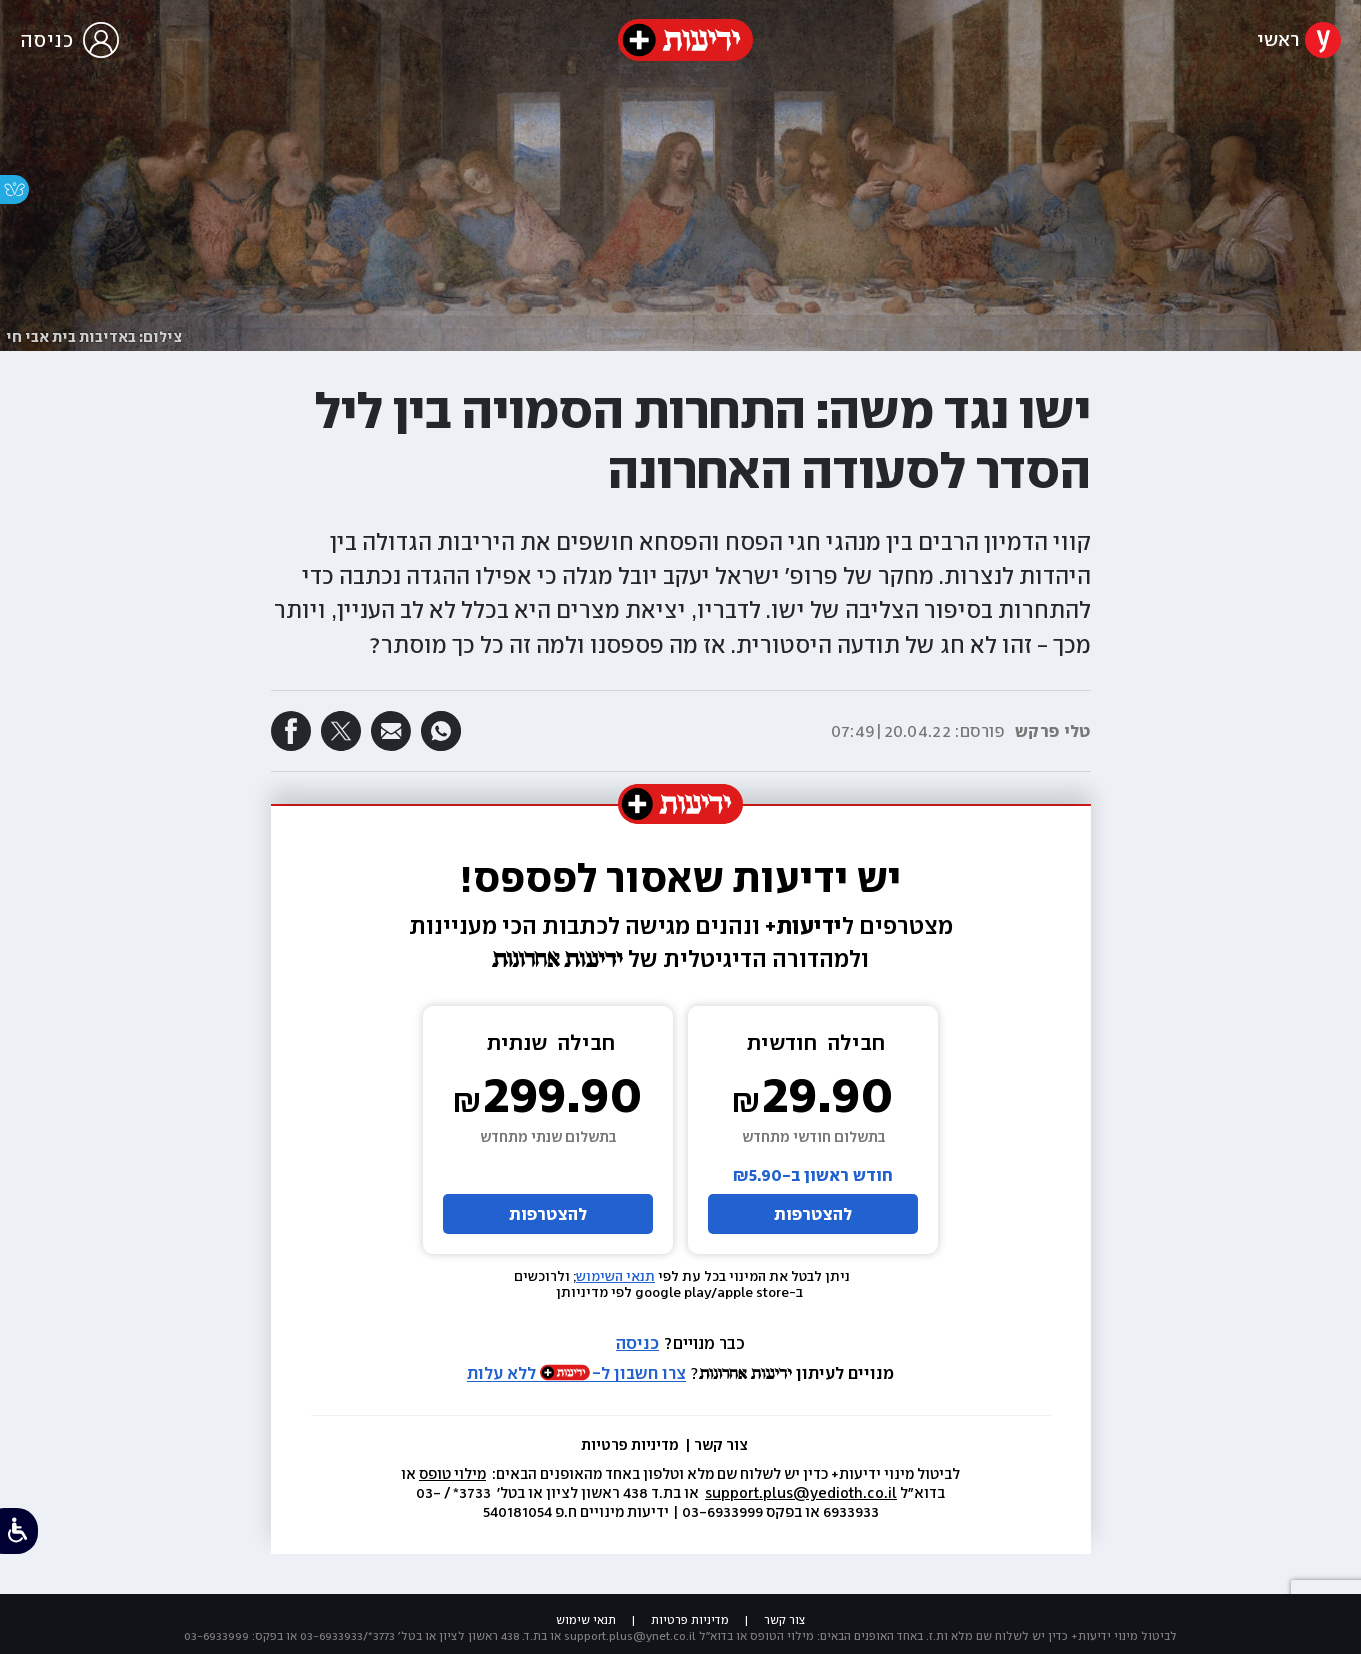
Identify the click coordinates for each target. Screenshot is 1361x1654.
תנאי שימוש (586, 1620)
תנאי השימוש (615, 1276)
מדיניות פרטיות (631, 1445)
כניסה (637, 1343)
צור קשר (721, 1445)
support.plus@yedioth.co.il (801, 1493)
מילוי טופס (452, 1474)
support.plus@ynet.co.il (630, 1636)
